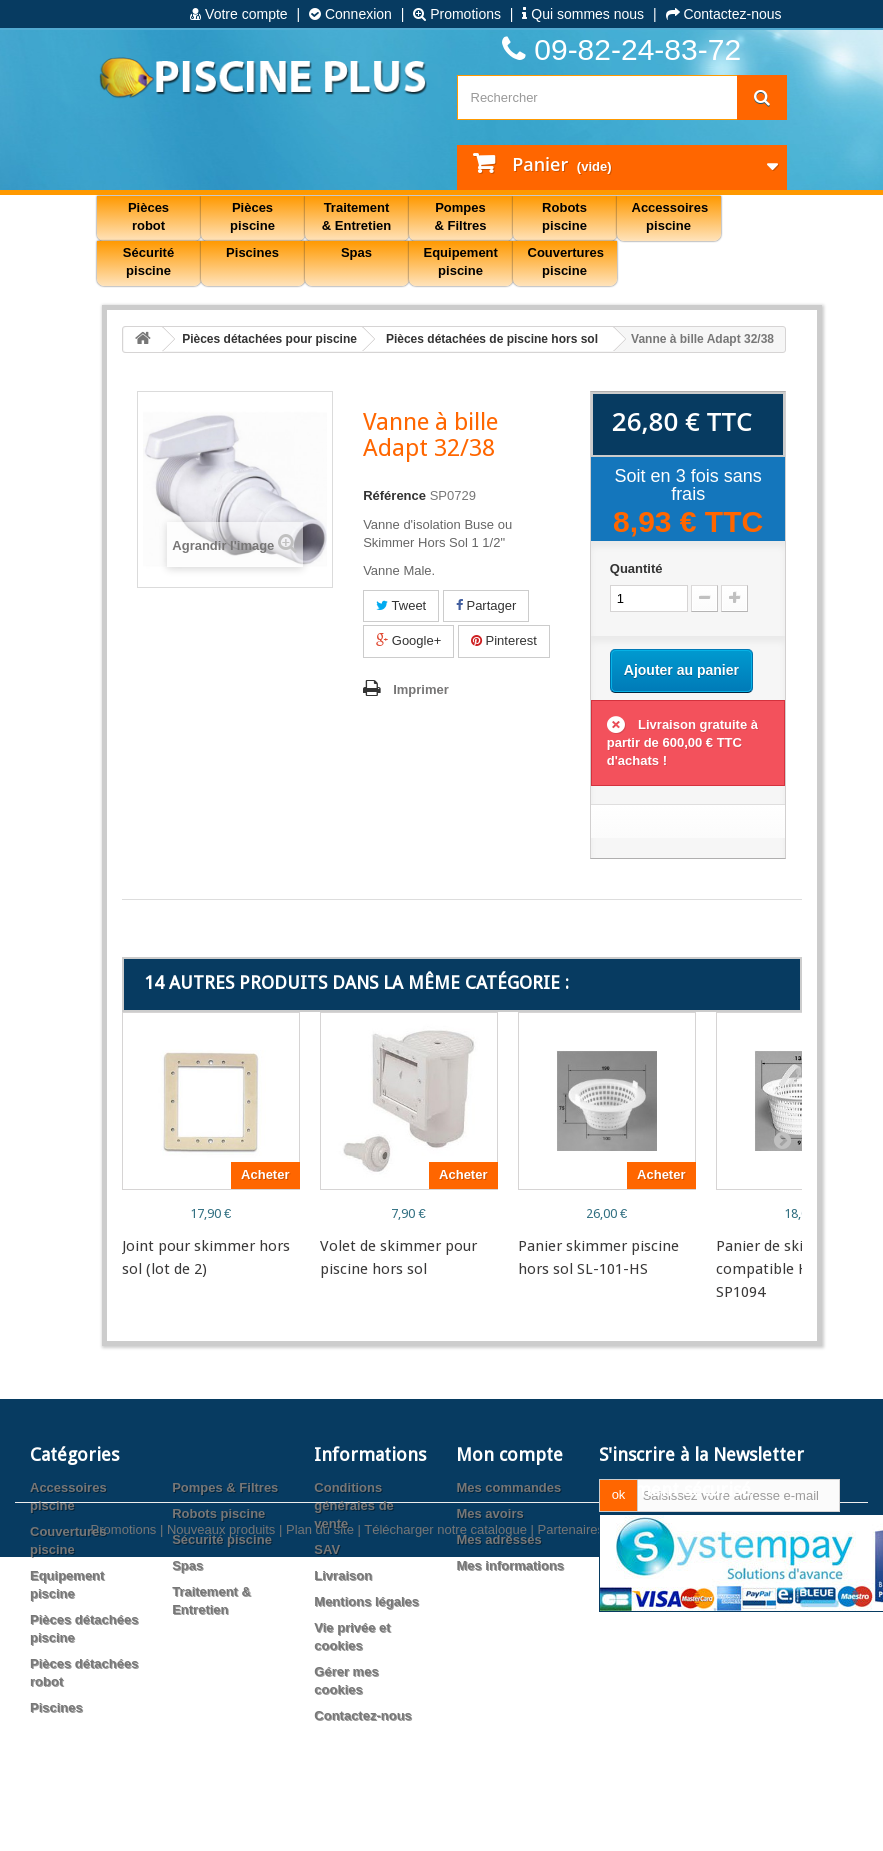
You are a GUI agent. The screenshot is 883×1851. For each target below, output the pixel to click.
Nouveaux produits (221, 1787)
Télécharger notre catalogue (445, 1787)
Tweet (401, 605)
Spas (187, 1565)
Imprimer (421, 689)
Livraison (343, 1575)
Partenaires (571, 1787)
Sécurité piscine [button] (148, 261)
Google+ (408, 640)
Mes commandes (508, 1487)
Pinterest (504, 640)
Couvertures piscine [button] (566, 261)
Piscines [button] (252, 252)
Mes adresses (498, 1539)
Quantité (636, 568)
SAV (327, 1549)
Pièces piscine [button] (252, 216)
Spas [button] (356, 252)
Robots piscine (218, 1513)
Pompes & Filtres (225, 1487)
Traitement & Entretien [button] (356, 216)
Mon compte (509, 1454)
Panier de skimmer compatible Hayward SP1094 (786, 1269)
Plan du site (320, 1787)
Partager (486, 605)
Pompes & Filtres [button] (460, 216)
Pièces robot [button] (148, 216)
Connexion (350, 14)
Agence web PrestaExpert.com (703, 1787)
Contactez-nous (724, 14)
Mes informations (510, 1565)
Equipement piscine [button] (461, 261)
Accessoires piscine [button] (670, 216)
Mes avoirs (489, 1513)
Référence (394, 495)
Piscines (56, 1707)
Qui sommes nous (583, 14)
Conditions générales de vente (354, 1505)
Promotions (457, 14)
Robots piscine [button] (564, 216)
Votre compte (238, 14)
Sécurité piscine (222, 1539)
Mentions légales (366, 1601)
